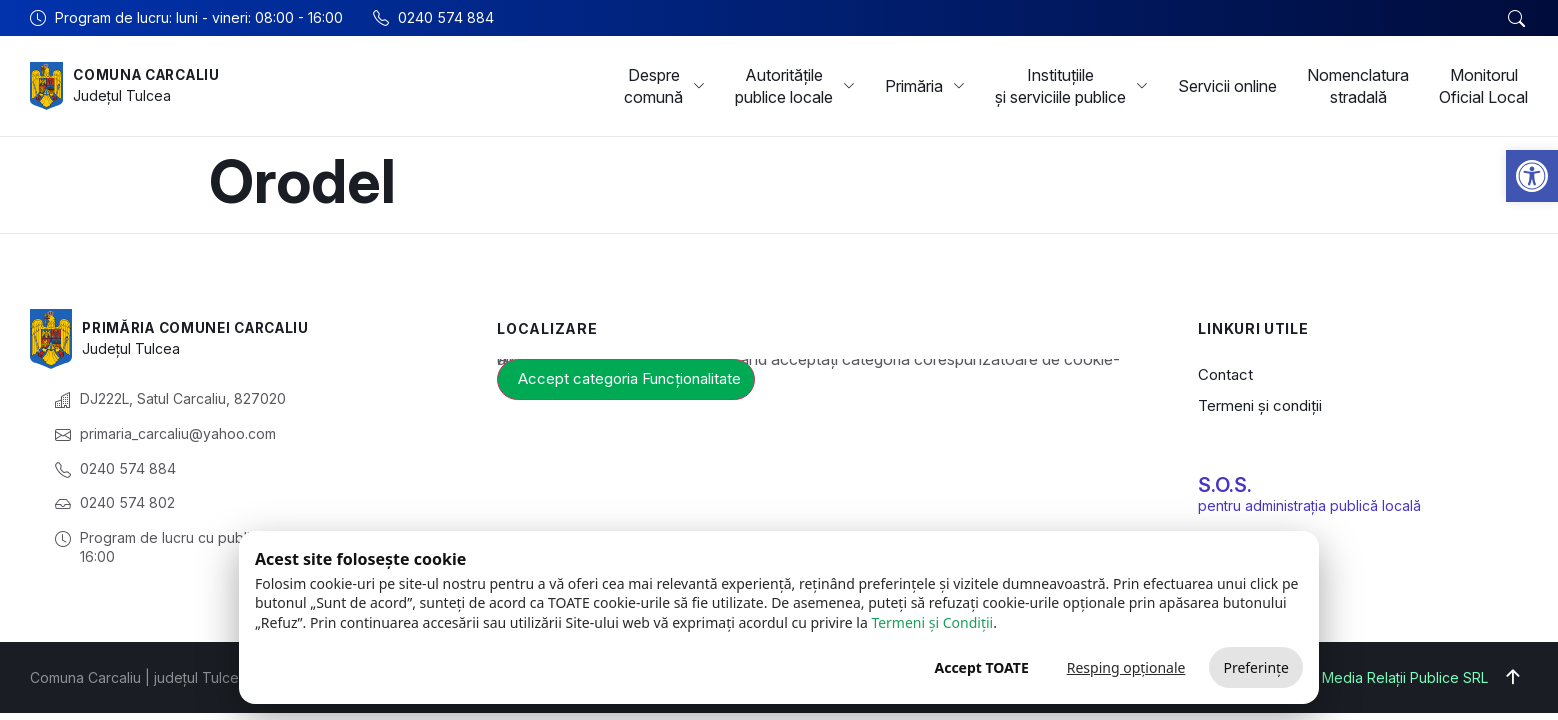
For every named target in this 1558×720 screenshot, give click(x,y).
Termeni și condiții (1260, 405)
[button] (1532, 176)
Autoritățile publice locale (795, 86)
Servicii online (1227, 86)
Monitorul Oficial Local (1483, 86)
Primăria (925, 86)
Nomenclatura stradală (1358, 86)
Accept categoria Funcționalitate (629, 378)
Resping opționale (1126, 667)
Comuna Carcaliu (151, 74)
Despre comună (664, 86)
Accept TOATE (981, 667)
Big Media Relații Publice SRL (1392, 677)
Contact (1225, 374)
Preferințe (1256, 667)
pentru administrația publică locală (1309, 505)
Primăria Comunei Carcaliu (203, 327)
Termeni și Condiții (932, 622)
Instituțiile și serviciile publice (1071, 86)
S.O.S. (1225, 485)
